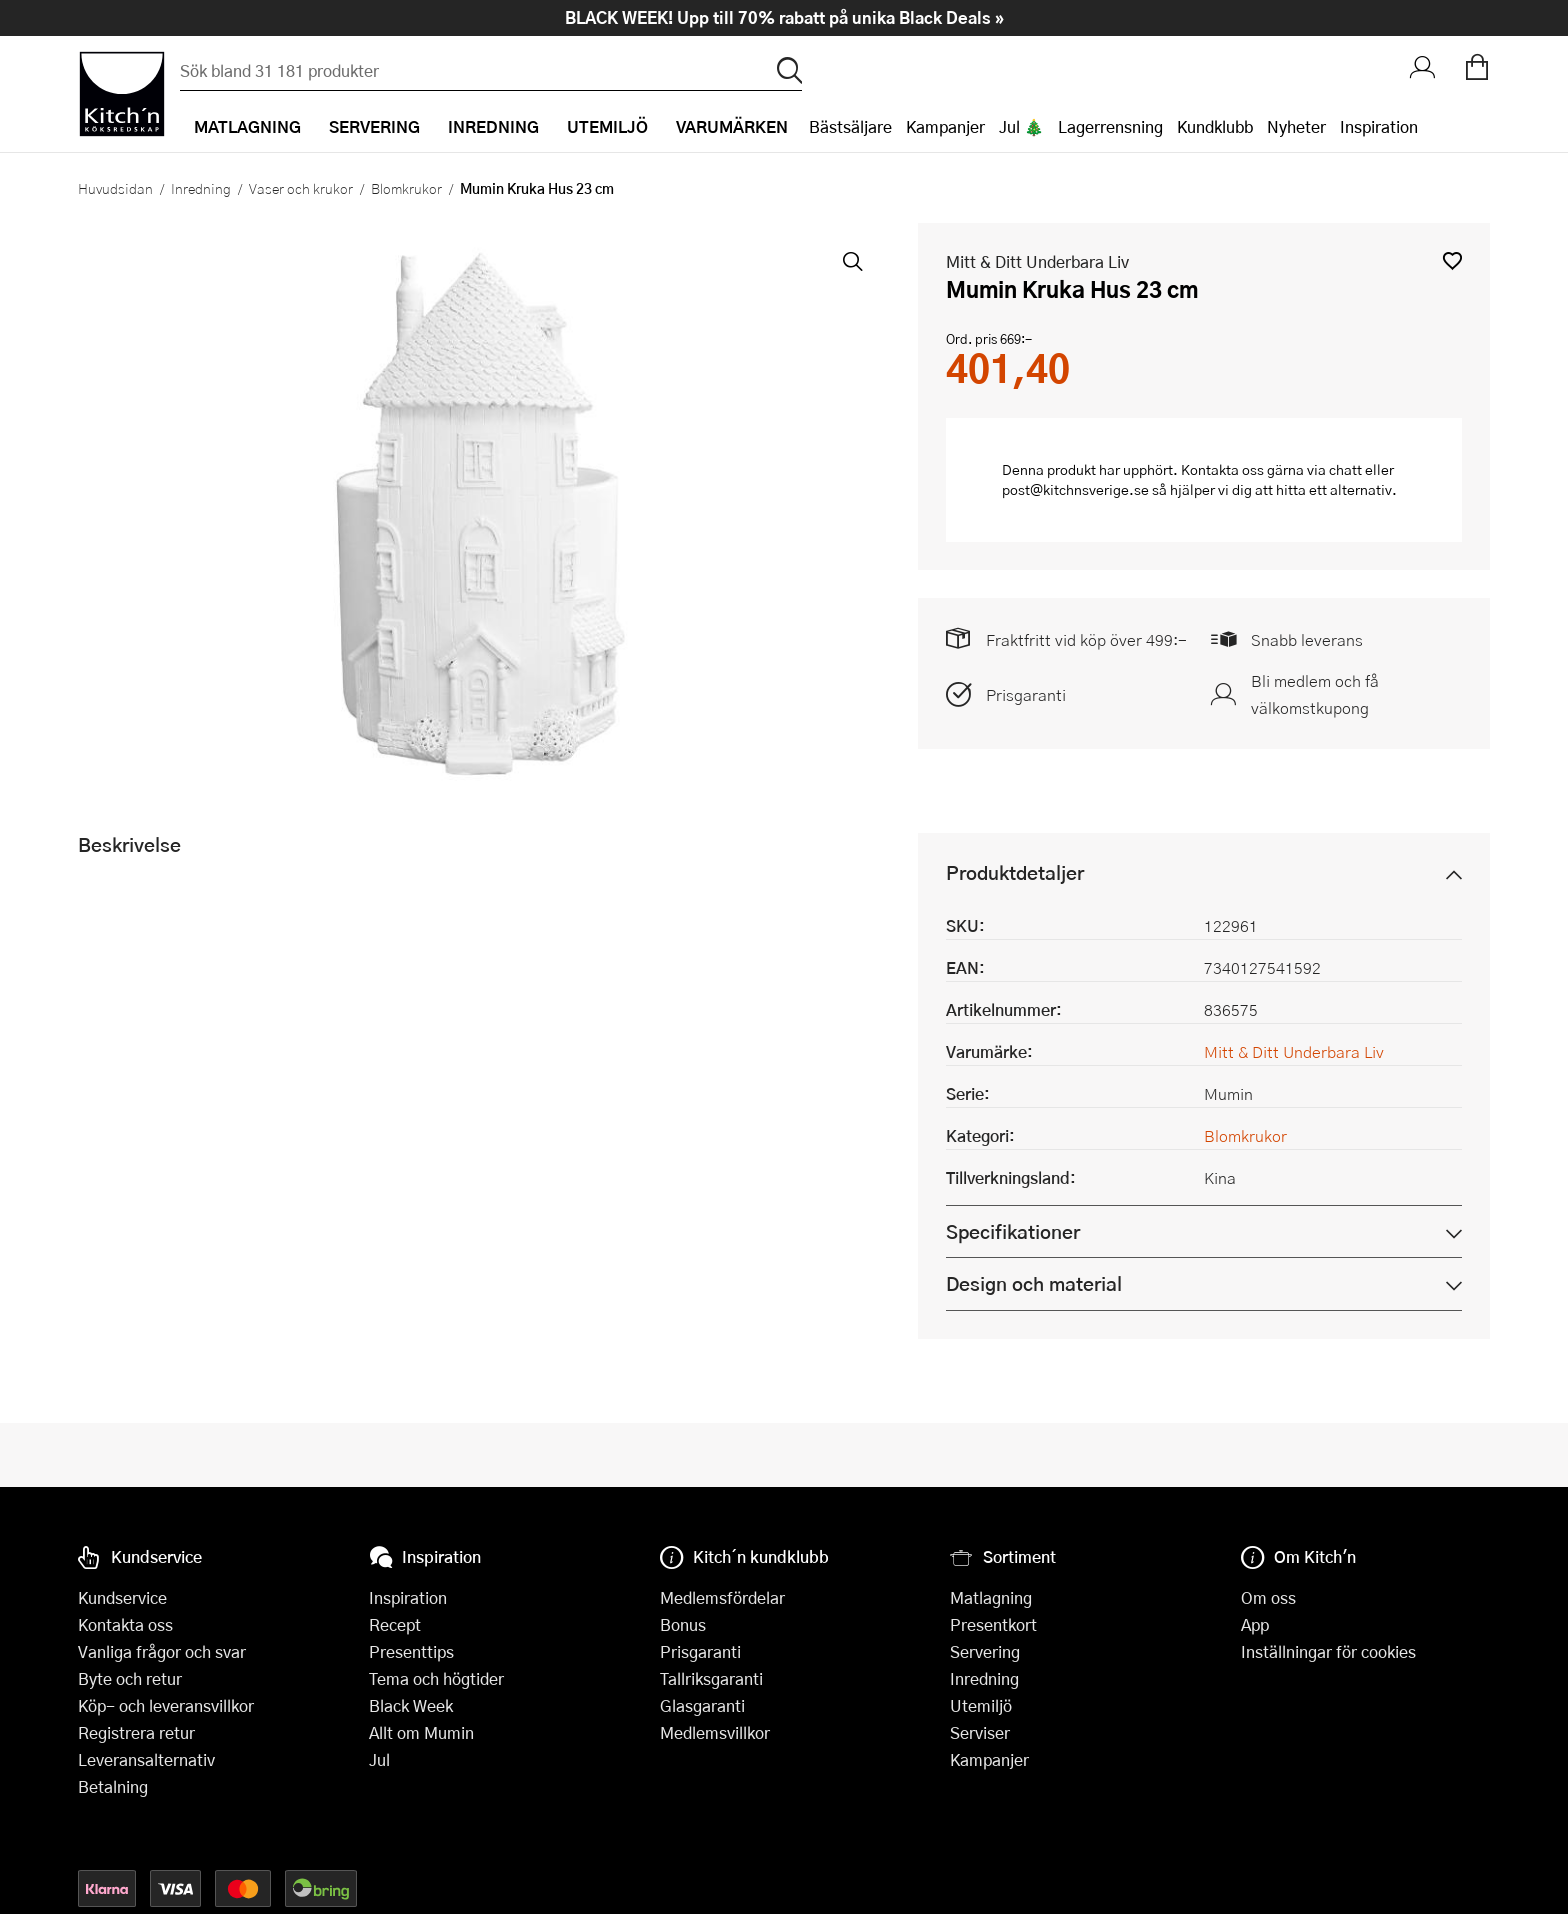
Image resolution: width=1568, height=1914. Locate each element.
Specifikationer (1013, 1231)
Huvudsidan (115, 188)
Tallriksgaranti (711, 1678)
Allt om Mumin (421, 1732)
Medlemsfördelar (722, 1597)
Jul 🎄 (1021, 126)
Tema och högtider (436, 1678)
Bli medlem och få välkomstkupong (1315, 694)
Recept (395, 1624)
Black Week (411, 1705)
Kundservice (122, 1597)
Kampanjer (945, 126)
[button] (1452, 260)
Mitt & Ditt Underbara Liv (1037, 261)
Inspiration (1379, 126)
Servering (985, 1651)
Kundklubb (1215, 126)
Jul (379, 1759)
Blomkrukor (406, 188)
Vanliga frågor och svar (162, 1651)
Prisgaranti (1026, 694)
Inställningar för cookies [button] (1328, 1651)
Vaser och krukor (301, 188)
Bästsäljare (850, 126)
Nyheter (1296, 126)
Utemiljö (981, 1705)
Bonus (683, 1624)
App (1255, 1624)
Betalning (113, 1786)
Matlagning (991, 1597)
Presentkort (993, 1624)
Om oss (1268, 1597)
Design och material (1034, 1283)
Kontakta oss (125, 1624)
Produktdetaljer (1015, 872)
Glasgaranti (702, 1705)
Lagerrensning (1110, 126)
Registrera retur (136, 1732)
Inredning (201, 188)
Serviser (980, 1732)
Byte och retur (130, 1678)
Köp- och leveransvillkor (166, 1705)
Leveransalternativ (146, 1759)
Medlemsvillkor (715, 1732)
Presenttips (411, 1651)
